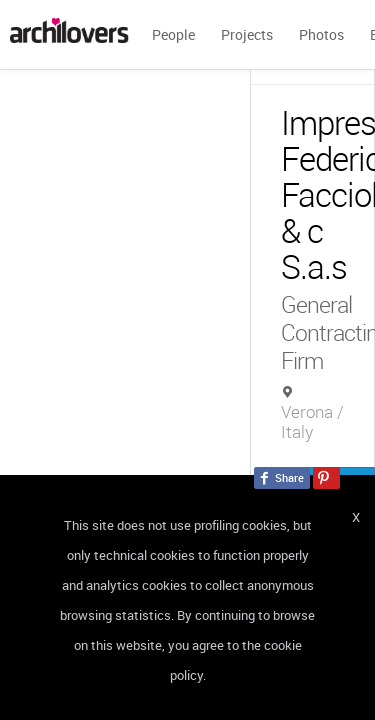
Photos (321, 34)
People (173, 34)
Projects (247, 34)
